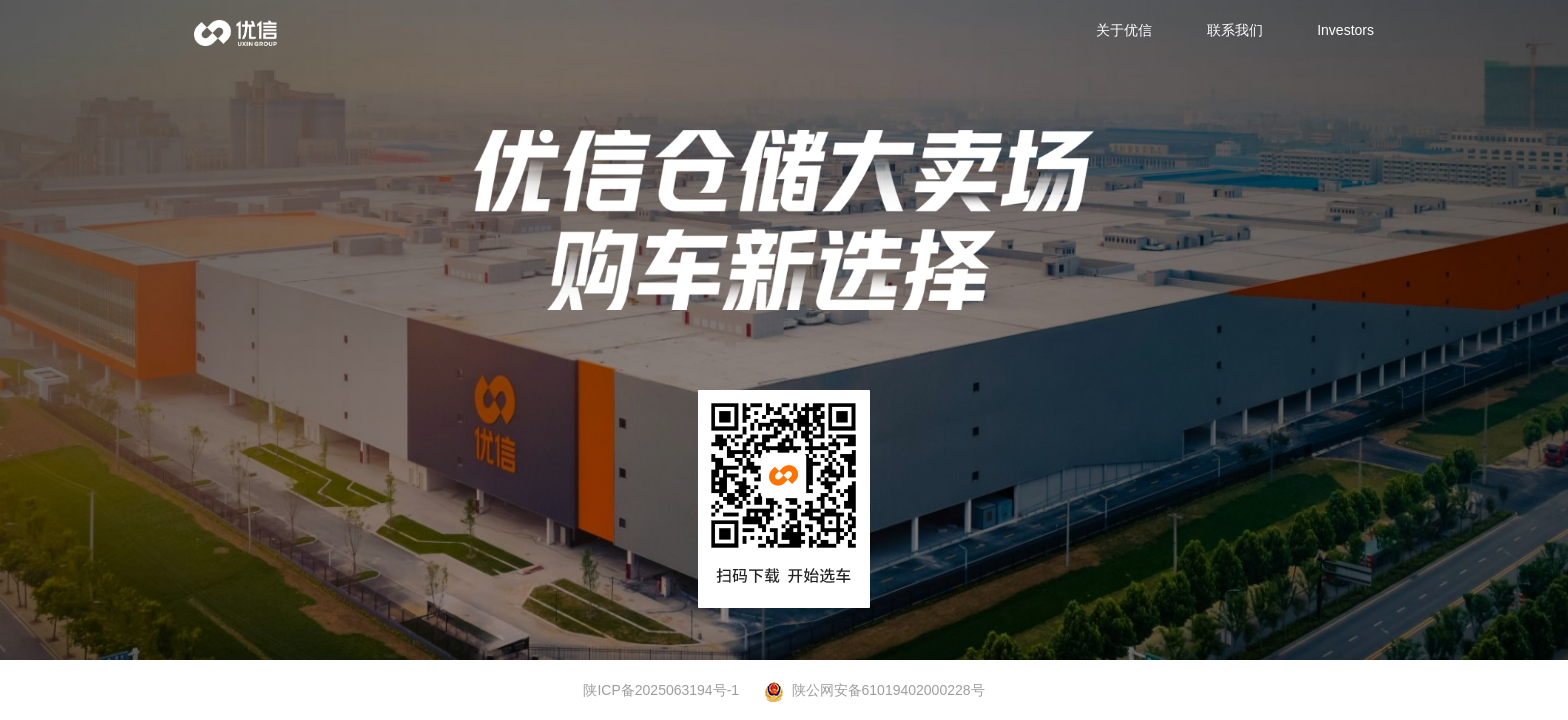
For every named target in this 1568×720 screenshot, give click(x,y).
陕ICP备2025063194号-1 (661, 690)
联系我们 (1235, 30)
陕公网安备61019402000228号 (874, 691)
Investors (1345, 30)
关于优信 (1124, 30)
